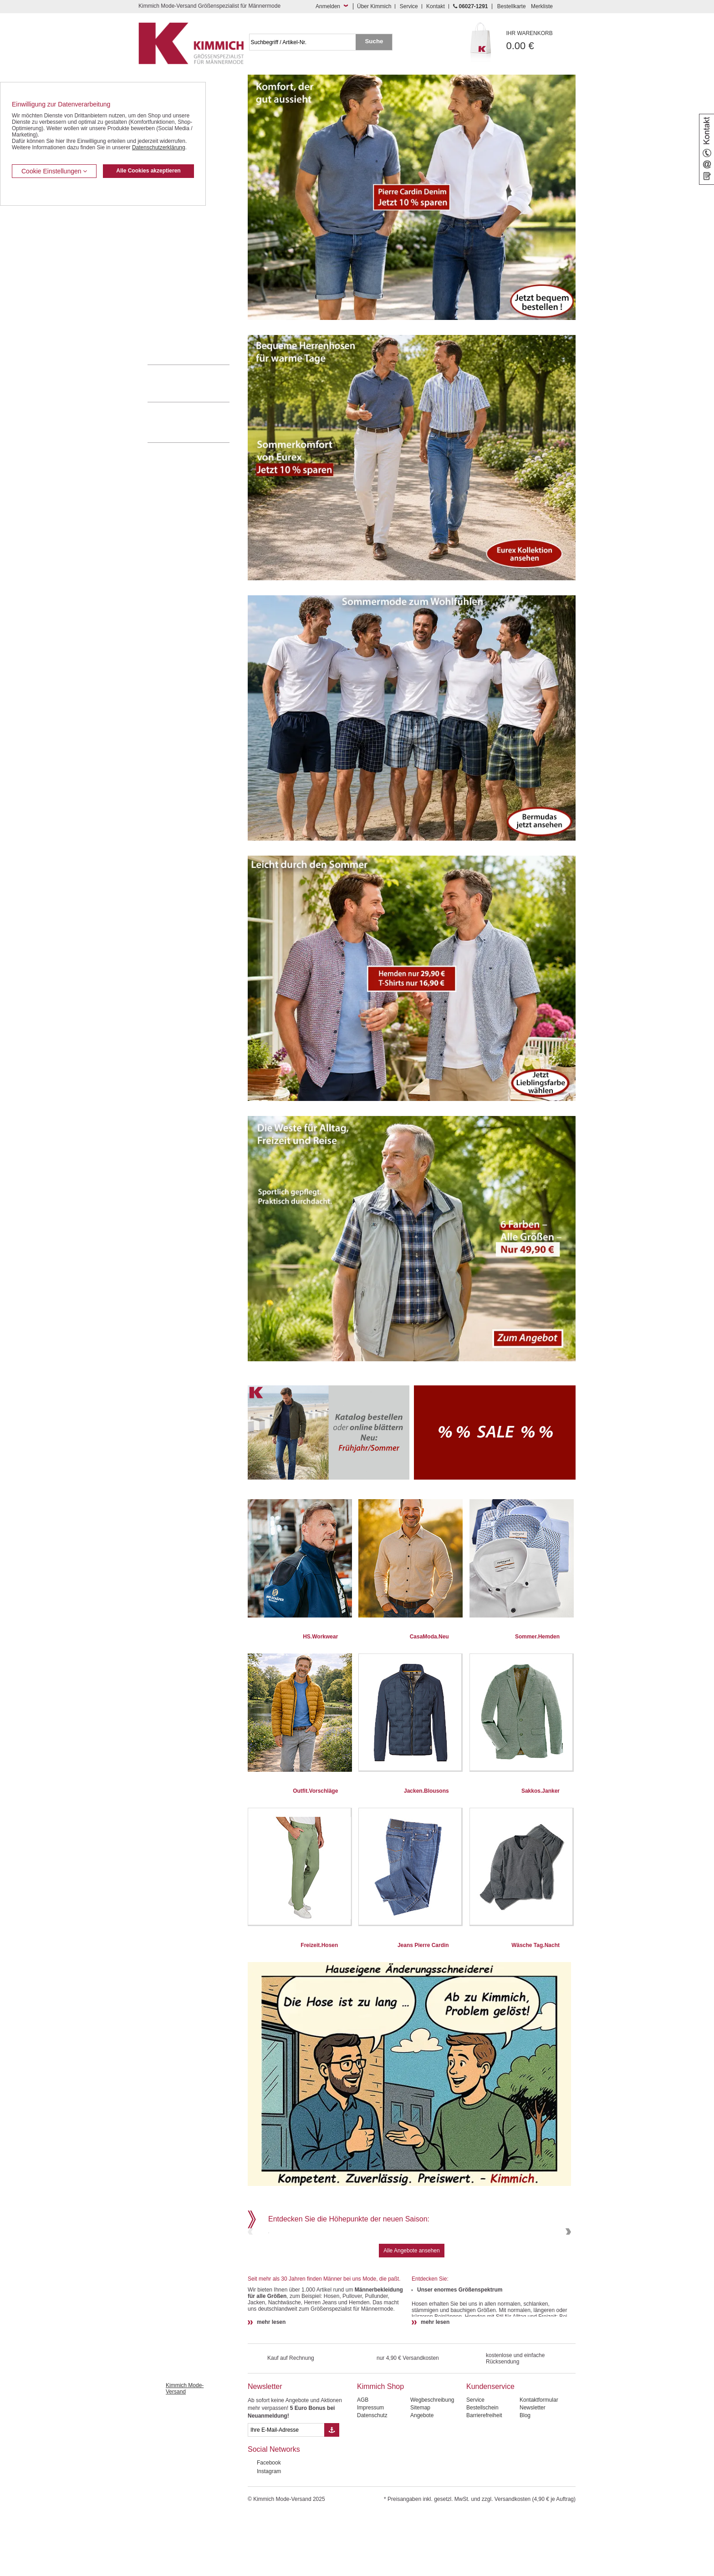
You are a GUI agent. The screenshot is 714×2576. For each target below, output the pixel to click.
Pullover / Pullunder (171, 322)
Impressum (370, 2469)
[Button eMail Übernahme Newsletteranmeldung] (331, 2492)
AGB (362, 2462)
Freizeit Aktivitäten (170, 281)
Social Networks (274, 2511)
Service (409, 6)
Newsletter (265, 2448)
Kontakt (435, 6)
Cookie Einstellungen (54, 171)
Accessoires (162, 336)
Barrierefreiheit (484, 2477)
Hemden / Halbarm (171, 253)
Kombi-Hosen (164, 226)
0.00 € (541, 40)
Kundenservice (490, 2448)
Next (567, 2263)
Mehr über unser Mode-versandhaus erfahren (198, 422)
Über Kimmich (374, 6)
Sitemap (420, 2469)
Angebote (422, 2477)
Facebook (269, 2524)
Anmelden (328, 6)
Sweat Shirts (163, 308)
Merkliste (542, 6)
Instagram (269, 2533)
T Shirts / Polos (166, 267)
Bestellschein (482, 2469)
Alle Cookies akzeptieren (148, 170)
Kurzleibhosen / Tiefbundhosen (185, 211)
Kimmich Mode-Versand (185, 2450)
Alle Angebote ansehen (411, 2312)
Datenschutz (372, 2477)
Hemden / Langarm (171, 239)
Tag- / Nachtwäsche (171, 295)
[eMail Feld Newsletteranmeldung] (286, 2492)
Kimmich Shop (380, 2448)
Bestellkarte (511, 6)
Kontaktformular (539, 2462)
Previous (251, 2263)
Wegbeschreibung (432, 2462)
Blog (525, 2477)
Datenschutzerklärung (158, 147)
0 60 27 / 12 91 (198, 383)
